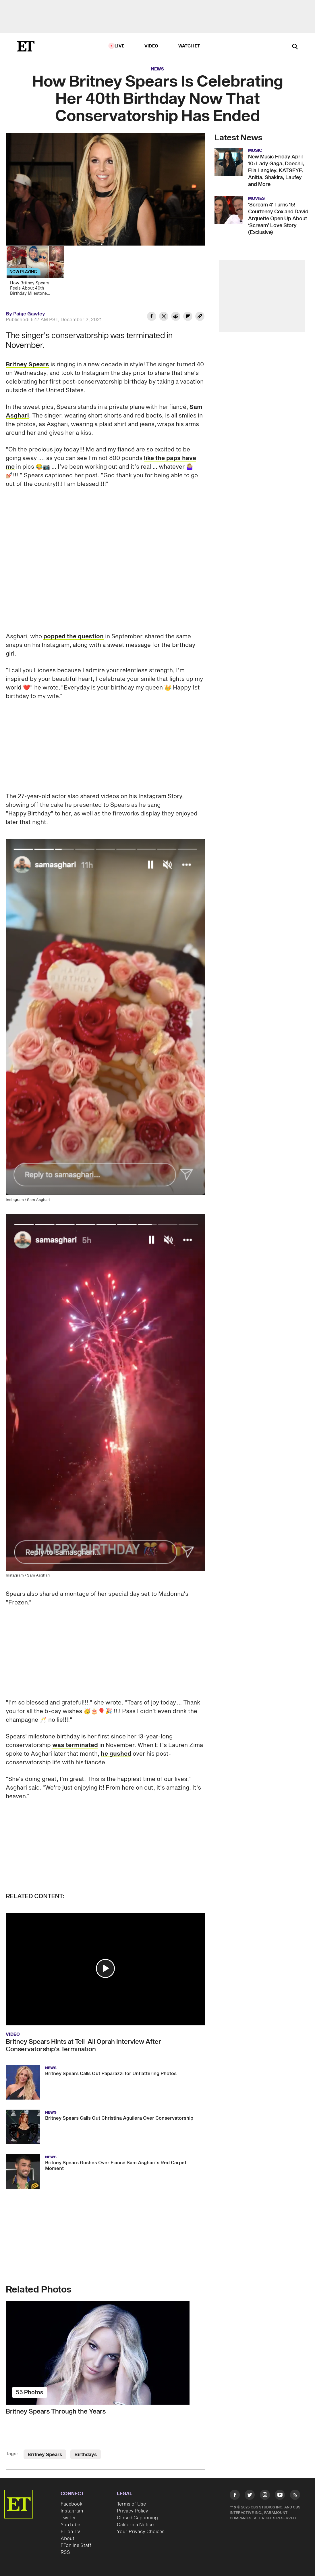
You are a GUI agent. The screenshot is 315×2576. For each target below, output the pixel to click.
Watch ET (189, 46)
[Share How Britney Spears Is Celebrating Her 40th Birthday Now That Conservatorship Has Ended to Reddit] (176, 317)
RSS (65, 2552)
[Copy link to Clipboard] (200, 317)
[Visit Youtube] (280, 2496)
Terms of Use (131, 2504)
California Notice (135, 2524)
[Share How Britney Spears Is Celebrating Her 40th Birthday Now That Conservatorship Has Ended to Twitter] (164, 317)
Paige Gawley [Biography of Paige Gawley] (29, 314)
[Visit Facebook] (235, 2496)
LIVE (119, 46)
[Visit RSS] (295, 2496)
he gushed (116, 1754)
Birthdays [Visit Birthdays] (85, 2455)
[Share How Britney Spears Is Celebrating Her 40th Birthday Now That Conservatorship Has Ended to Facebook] (151, 317)
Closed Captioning (137, 2517)
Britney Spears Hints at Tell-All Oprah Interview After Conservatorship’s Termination (83, 2045)
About (67, 2538)
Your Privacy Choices (141, 2531)
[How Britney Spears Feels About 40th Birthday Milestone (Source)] (38, 272)
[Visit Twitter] (250, 2496)
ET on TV (70, 2531)
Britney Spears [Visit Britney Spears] (45, 2455)
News (157, 69)
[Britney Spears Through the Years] (105, 2353)
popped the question (73, 636)
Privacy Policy (132, 2511)
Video (151, 46)
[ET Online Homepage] (25, 46)
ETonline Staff (76, 2545)
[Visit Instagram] (265, 2496)
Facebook (71, 2504)
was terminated (75, 1745)
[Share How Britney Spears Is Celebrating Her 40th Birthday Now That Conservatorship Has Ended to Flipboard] (188, 317)
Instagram (72, 2511)
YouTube (70, 2524)
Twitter (68, 2517)
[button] (105, 1968)
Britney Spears (27, 364)
